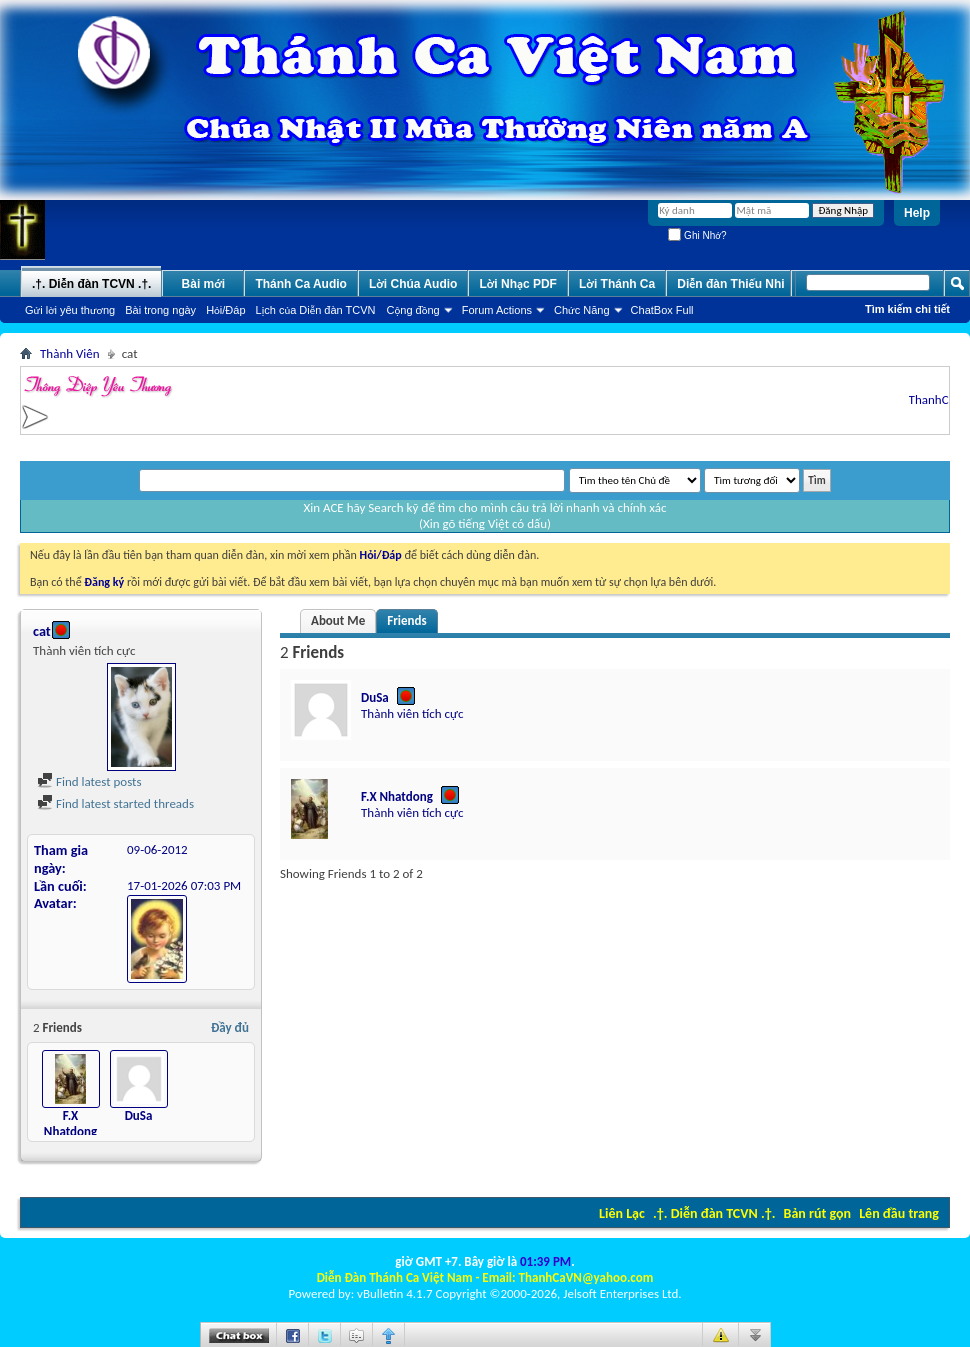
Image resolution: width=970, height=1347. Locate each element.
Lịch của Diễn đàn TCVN (316, 310)
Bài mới (204, 284)
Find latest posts (89, 781)
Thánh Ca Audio (301, 284)
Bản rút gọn (817, 1213)
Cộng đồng (413, 310)
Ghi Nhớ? (697, 235)
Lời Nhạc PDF (518, 284)
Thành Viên (70, 353)
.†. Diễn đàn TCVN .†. (714, 1213)
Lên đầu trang (899, 1213)
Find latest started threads (115, 803)
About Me (338, 620)
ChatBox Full (662, 310)
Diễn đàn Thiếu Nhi (730, 284)
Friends (406, 620)
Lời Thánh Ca (617, 284)
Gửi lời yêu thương (70, 310)
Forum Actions (497, 310)
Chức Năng (582, 310)
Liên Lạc (622, 1213)
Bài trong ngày (160, 310)
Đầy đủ (230, 1027)
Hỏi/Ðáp (225, 310)
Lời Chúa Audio (413, 284)
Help (917, 213)
